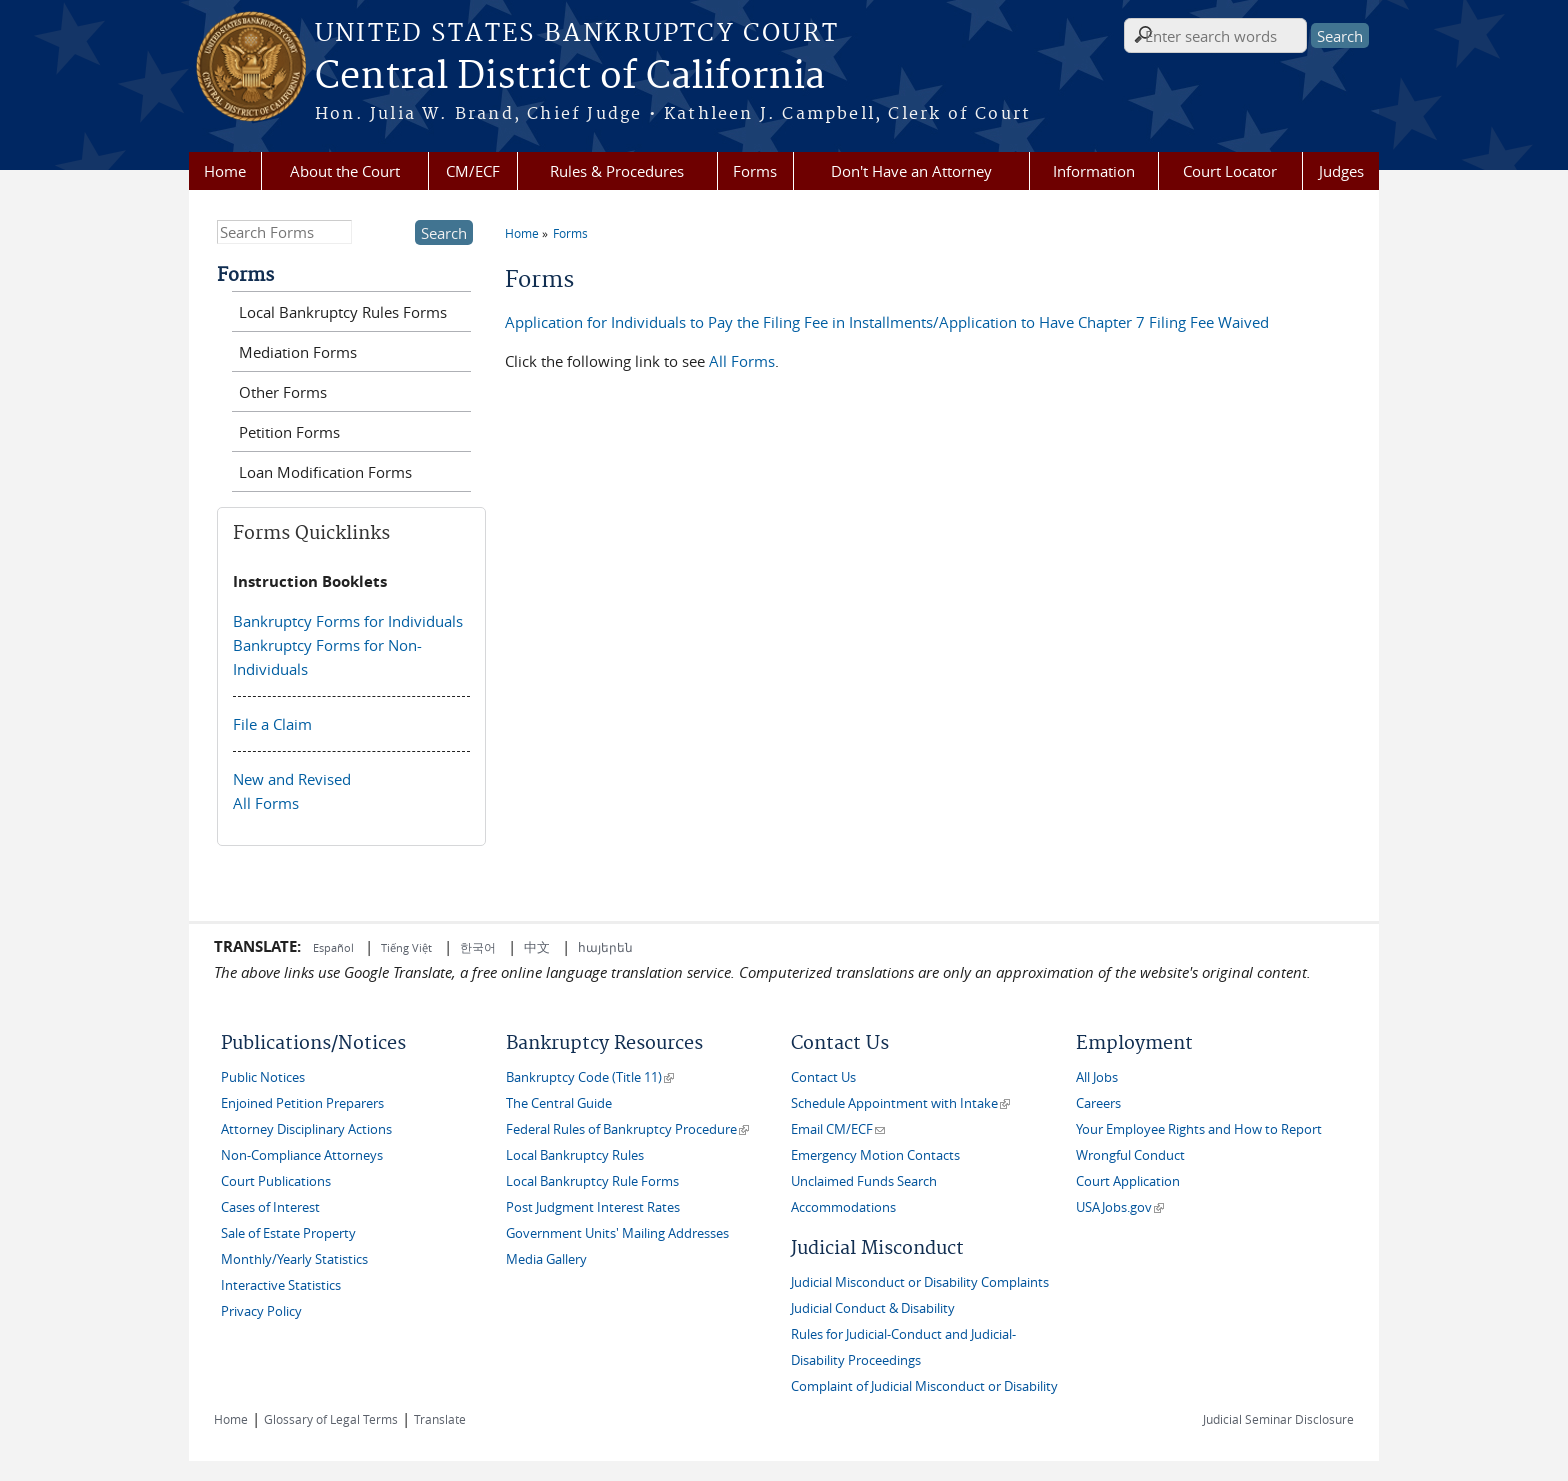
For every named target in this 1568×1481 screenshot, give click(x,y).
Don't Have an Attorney (911, 171)
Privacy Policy (261, 1311)
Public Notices (263, 1077)
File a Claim (272, 724)
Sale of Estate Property (288, 1233)
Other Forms (283, 392)
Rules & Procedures (617, 171)
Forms (755, 171)
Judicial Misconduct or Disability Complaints (920, 1282)
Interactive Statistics (281, 1285)
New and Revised (292, 779)
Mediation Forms (298, 352)
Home (225, 171)
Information (1094, 171)
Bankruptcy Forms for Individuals (348, 621)
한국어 (478, 947)
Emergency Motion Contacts (875, 1155)
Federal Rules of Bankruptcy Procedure (627, 1129)
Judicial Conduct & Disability (873, 1308)
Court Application (1128, 1181)
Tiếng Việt (406, 947)
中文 (537, 947)
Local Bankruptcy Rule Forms (592, 1181)
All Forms (742, 361)
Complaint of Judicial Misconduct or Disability (924, 1386)
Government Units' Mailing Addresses (617, 1233)
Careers (1098, 1103)
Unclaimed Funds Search (864, 1181)
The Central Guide (559, 1103)
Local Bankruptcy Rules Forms (343, 312)
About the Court (345, 171)
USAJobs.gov (1120, 1207)
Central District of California (570, 77)
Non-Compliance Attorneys (302, 1155)
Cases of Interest (270, 1207)
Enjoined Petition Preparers (302, 1103)
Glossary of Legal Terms (331, 1419)
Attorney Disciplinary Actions (306, 1129)
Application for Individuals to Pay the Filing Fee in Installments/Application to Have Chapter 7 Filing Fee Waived (887, 322)
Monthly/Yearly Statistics (294, 1259)
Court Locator (1230, 171)
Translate (440, 1419)
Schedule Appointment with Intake (900, 1103)
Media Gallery (546, 1259)
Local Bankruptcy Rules (575, 1155)
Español (335, 947)
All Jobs (1097, 1077)
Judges (1341, 171)
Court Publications (276, 1181)
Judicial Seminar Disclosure (1278, 1419)
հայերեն (605, 947)
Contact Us (823, 1077)
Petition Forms (289, 432)
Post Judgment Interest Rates (593, 1207)
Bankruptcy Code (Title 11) (590, 1077)
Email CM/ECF (838, 1129)
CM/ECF (473, 171)
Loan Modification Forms (325, 472)
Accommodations (843, 1207)
